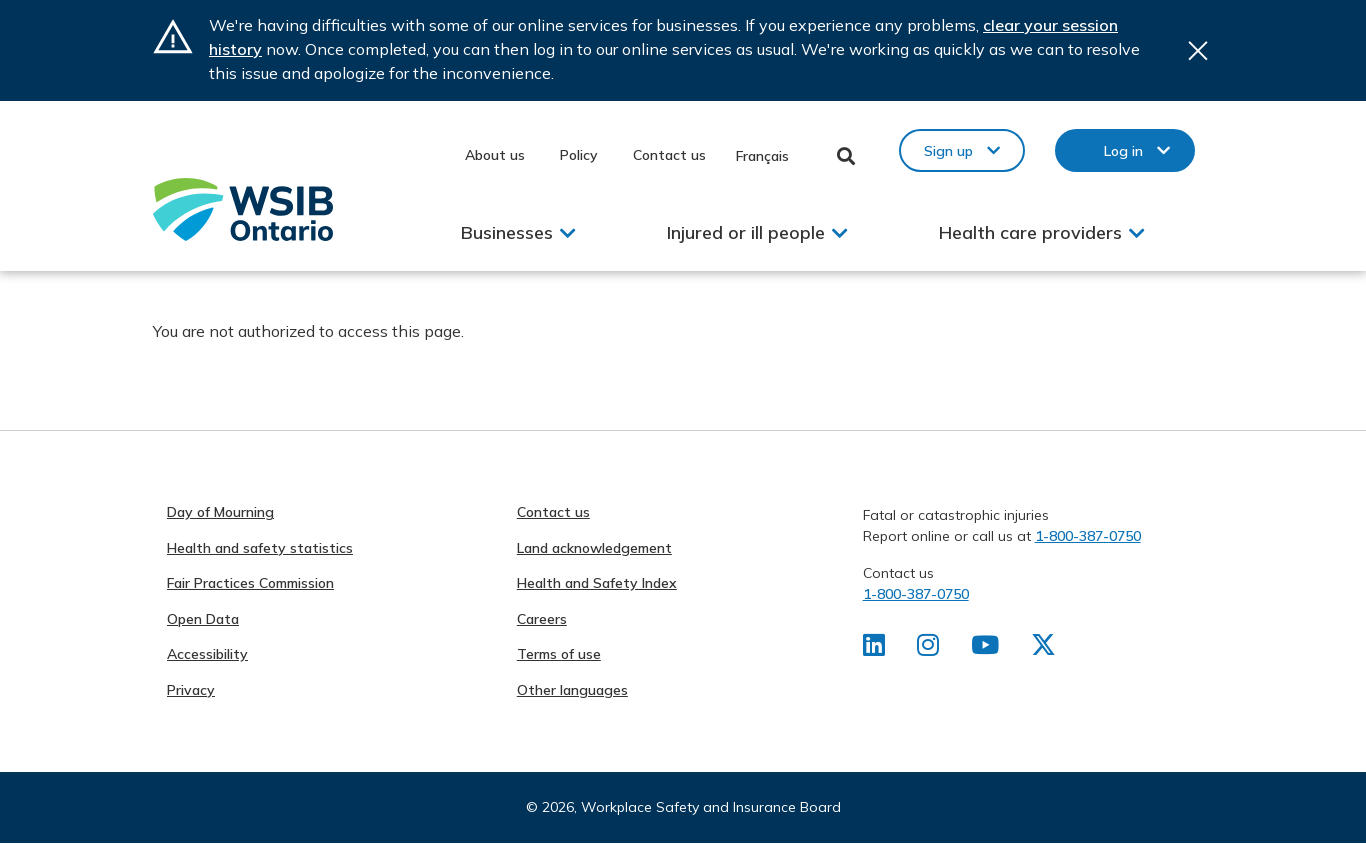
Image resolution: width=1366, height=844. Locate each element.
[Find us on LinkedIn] (874, 649)
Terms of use (559, 654)
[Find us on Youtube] (987, 649)
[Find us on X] (1047, 649)
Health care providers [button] (1030, 232)
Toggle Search (846, 156)
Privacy (191, 690)
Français (762, 156)
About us (495, 155)
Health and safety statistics (260, 548)
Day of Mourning (220, 512)
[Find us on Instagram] (929, 649)
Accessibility (207, 654)
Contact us (669, 155)
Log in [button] (1123, 151)
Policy (579, 155)
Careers (542, 619)
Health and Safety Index (597, 583)
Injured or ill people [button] (746, 232)
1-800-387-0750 (1088, 536)
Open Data (203, 619)
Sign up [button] (948, 151)
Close (1198, 50)
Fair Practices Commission (250, 583)
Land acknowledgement (594, 548)
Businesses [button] (507, 232)
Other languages (572, 690)
